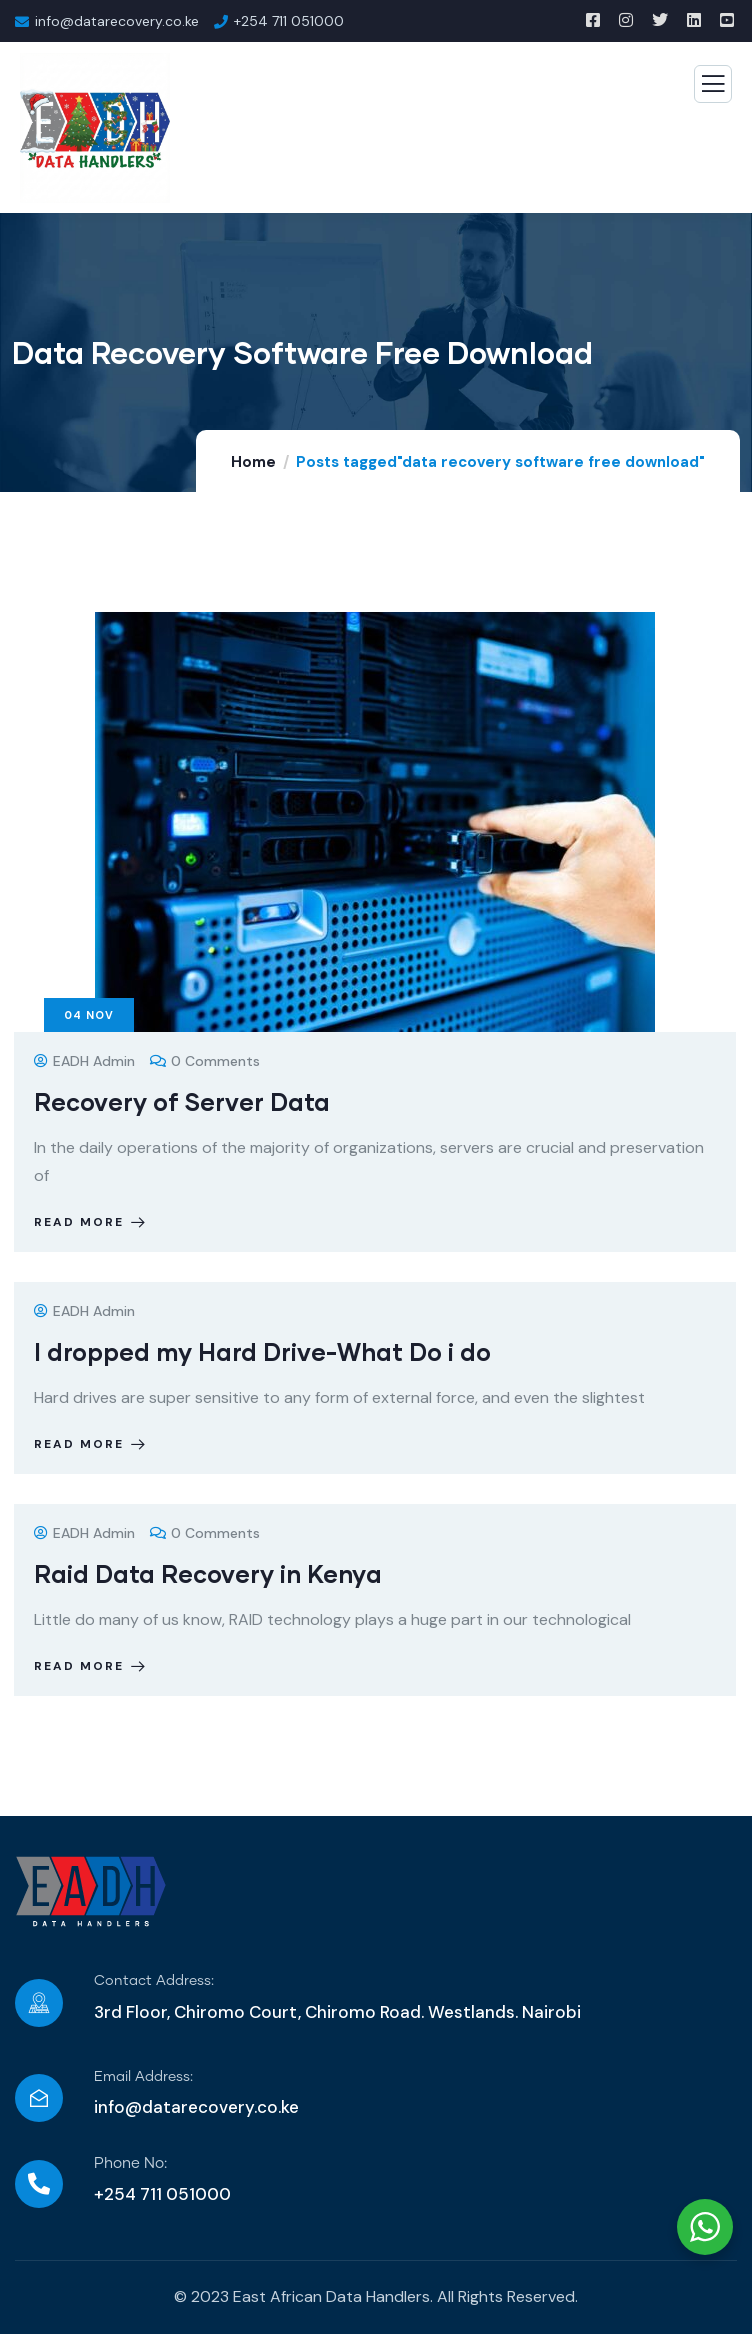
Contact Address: (154, 1981)
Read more (91, 1222)
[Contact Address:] (39, 2003)
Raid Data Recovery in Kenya (208, 1573)
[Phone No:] (39, 2184)
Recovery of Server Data (182, 1101)
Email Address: (143, 2077)
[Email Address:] (39, 2098)
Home (253, 462)
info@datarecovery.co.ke (196, 2107)
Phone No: (130, 2163)
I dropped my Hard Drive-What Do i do (262, 1351)
